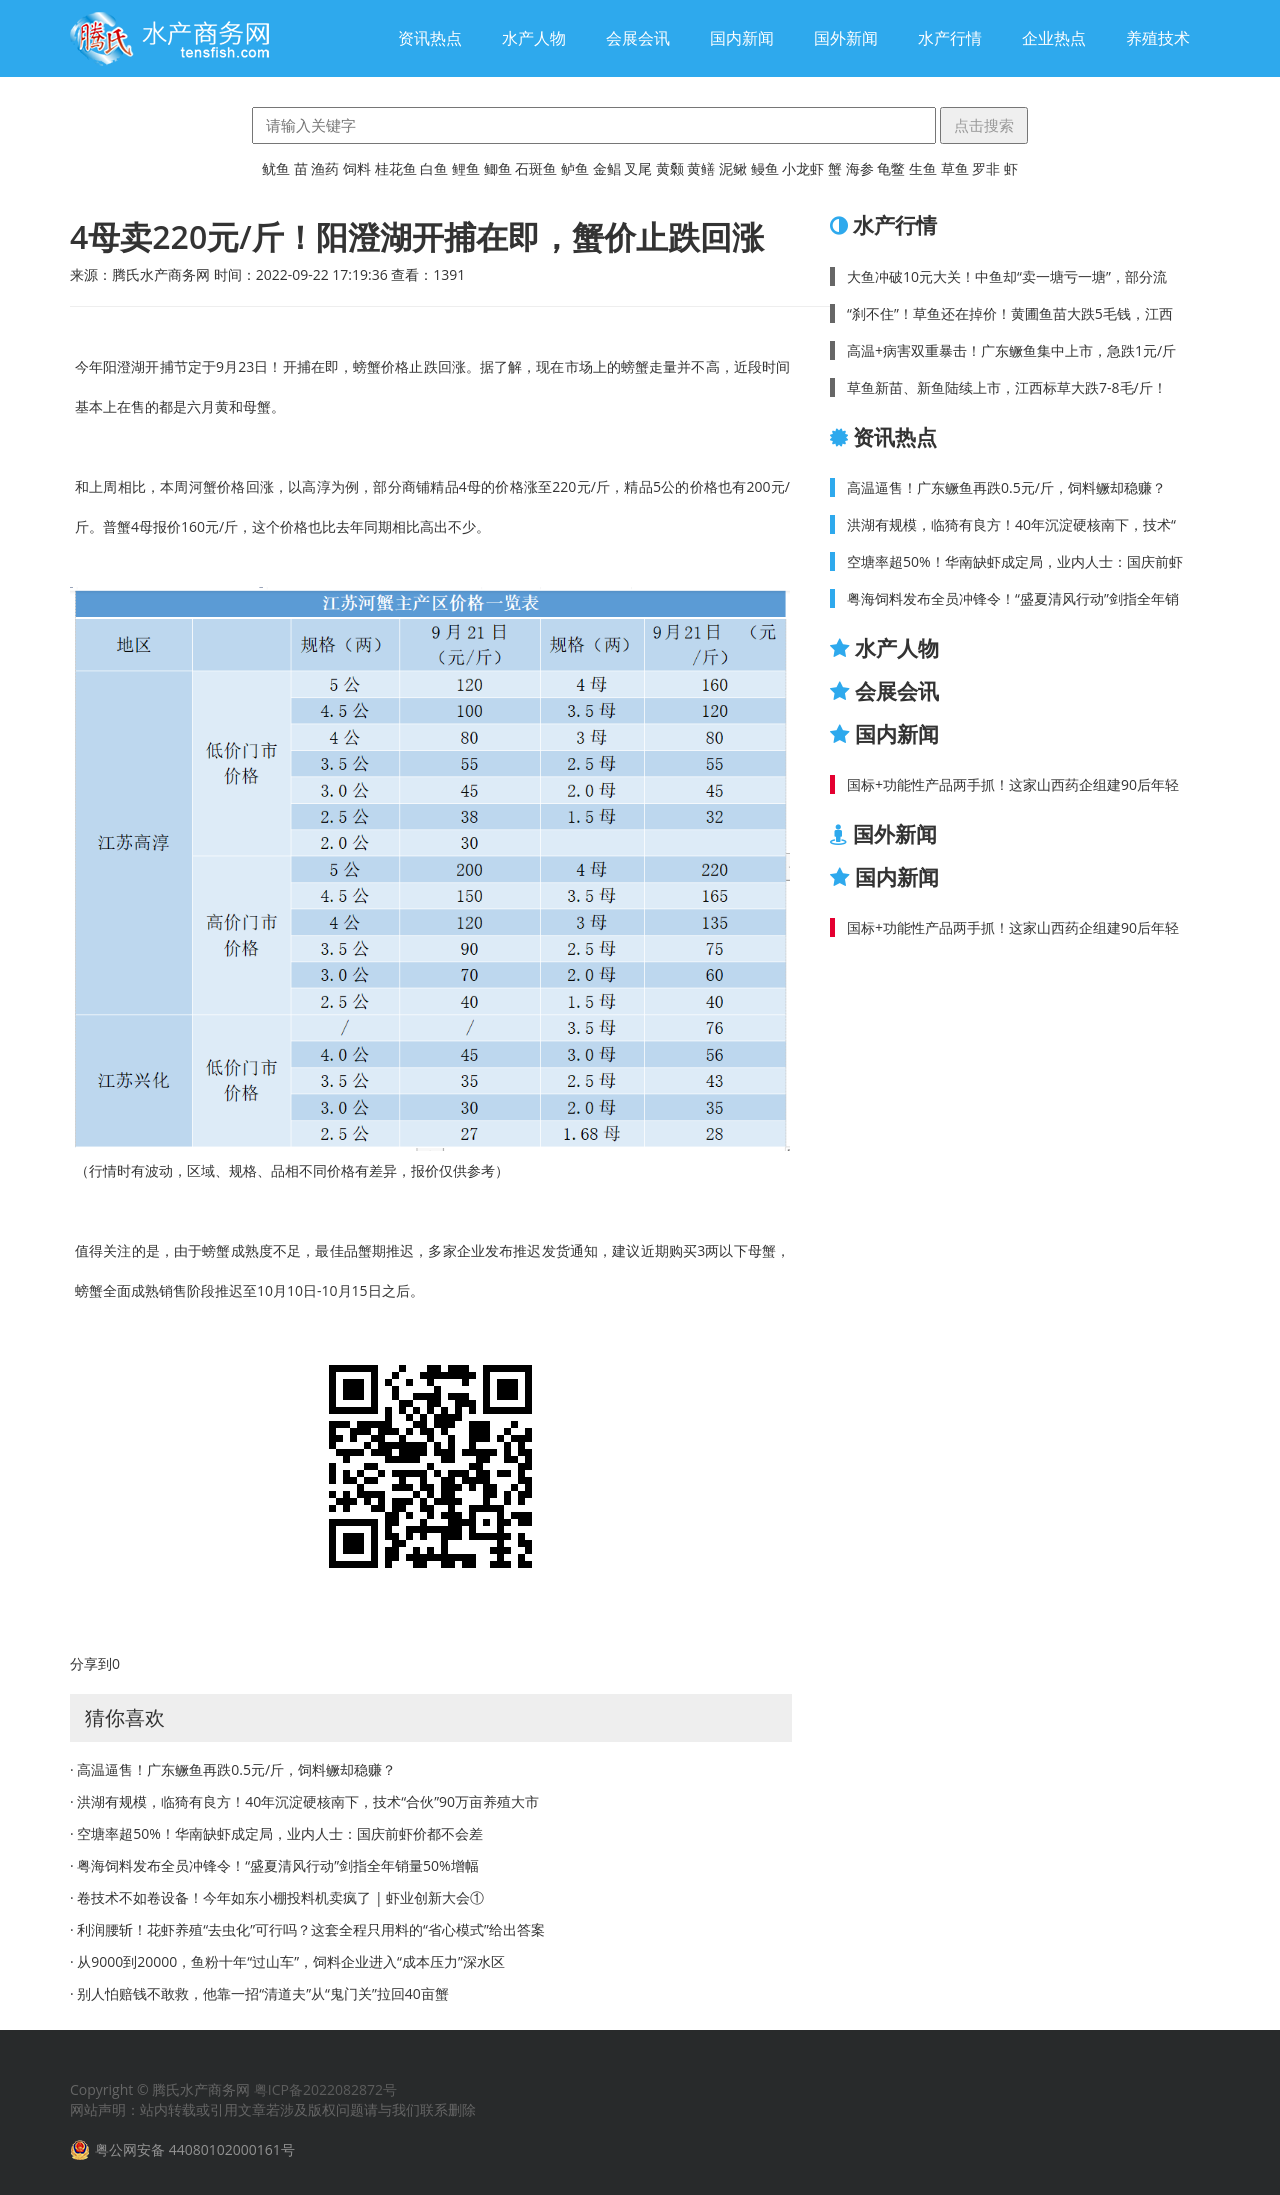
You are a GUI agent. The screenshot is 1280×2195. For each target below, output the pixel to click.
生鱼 (923, 168)
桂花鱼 (396, 168)
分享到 (91, 1663)
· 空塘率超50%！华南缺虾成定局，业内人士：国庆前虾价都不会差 (276, 1833)
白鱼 (434, 168)
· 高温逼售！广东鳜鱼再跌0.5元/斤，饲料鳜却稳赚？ (233, 1769)
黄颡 (670, 168)
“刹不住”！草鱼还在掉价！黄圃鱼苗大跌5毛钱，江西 (1010, 313)
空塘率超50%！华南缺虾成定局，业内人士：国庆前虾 (1015, 561)
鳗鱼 (765, 168)
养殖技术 (1158, 38)
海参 (860, 168)
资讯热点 (430, 38)
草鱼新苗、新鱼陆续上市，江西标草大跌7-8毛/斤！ (1007, 387)
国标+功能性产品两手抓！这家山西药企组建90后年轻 (1013, 784)
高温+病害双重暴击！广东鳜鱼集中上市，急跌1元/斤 (1011, 350)
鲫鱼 (498, 168)
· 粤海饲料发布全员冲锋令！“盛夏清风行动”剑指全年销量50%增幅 (274, 1865)
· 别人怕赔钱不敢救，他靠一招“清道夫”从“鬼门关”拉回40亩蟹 (259, 1993)
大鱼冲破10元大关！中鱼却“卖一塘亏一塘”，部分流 (1007, 276)
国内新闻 (742, 38)
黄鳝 (701, 168)
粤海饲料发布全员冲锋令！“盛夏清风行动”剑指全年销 (1013, 598)
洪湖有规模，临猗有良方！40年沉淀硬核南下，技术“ (1011, 524)
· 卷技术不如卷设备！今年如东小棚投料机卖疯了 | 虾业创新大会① (277, 1897)
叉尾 (638, 168)
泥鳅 (733, 168)
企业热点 (1054, 38)
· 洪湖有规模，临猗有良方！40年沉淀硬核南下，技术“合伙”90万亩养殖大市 (304, 1801)
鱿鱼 (276, 168)
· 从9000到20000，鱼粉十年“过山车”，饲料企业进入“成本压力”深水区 (287, 1961)
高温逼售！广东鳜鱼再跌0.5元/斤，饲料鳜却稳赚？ (1006, 487)
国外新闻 (846, 38)
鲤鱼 (466, 168)
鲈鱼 (575, 168)
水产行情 (950, 38)
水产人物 (534, 38)
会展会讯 (638, 38)
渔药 (325, 168)
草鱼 (955, 168)
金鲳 (607, 168)
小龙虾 (803, 168)
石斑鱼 (536, 168)
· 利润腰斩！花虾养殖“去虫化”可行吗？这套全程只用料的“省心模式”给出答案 (307, 1929)
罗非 (986, 168)
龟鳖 (891, 168)
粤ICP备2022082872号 (325, 2089)
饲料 (357, 168)
